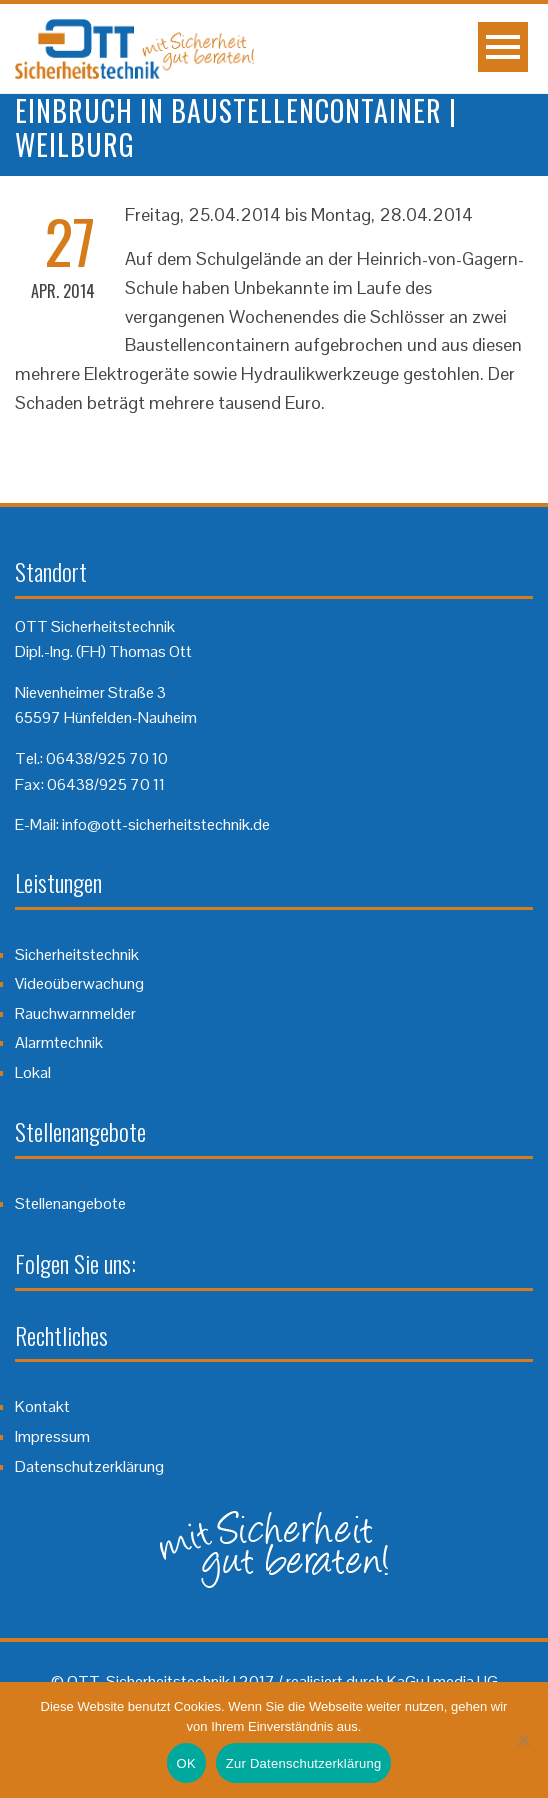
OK (186, 1763)
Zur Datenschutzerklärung (304, 1763)
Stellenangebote (70, 1203)
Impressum (52, 1436)
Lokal (33, 1072)
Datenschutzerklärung (89, 1466)
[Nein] (523, 1740)
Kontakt (42, 1406)
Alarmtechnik (59, 1042)
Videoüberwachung (79, 983)
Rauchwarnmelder (75, 1013)
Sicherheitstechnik (77, 954)
